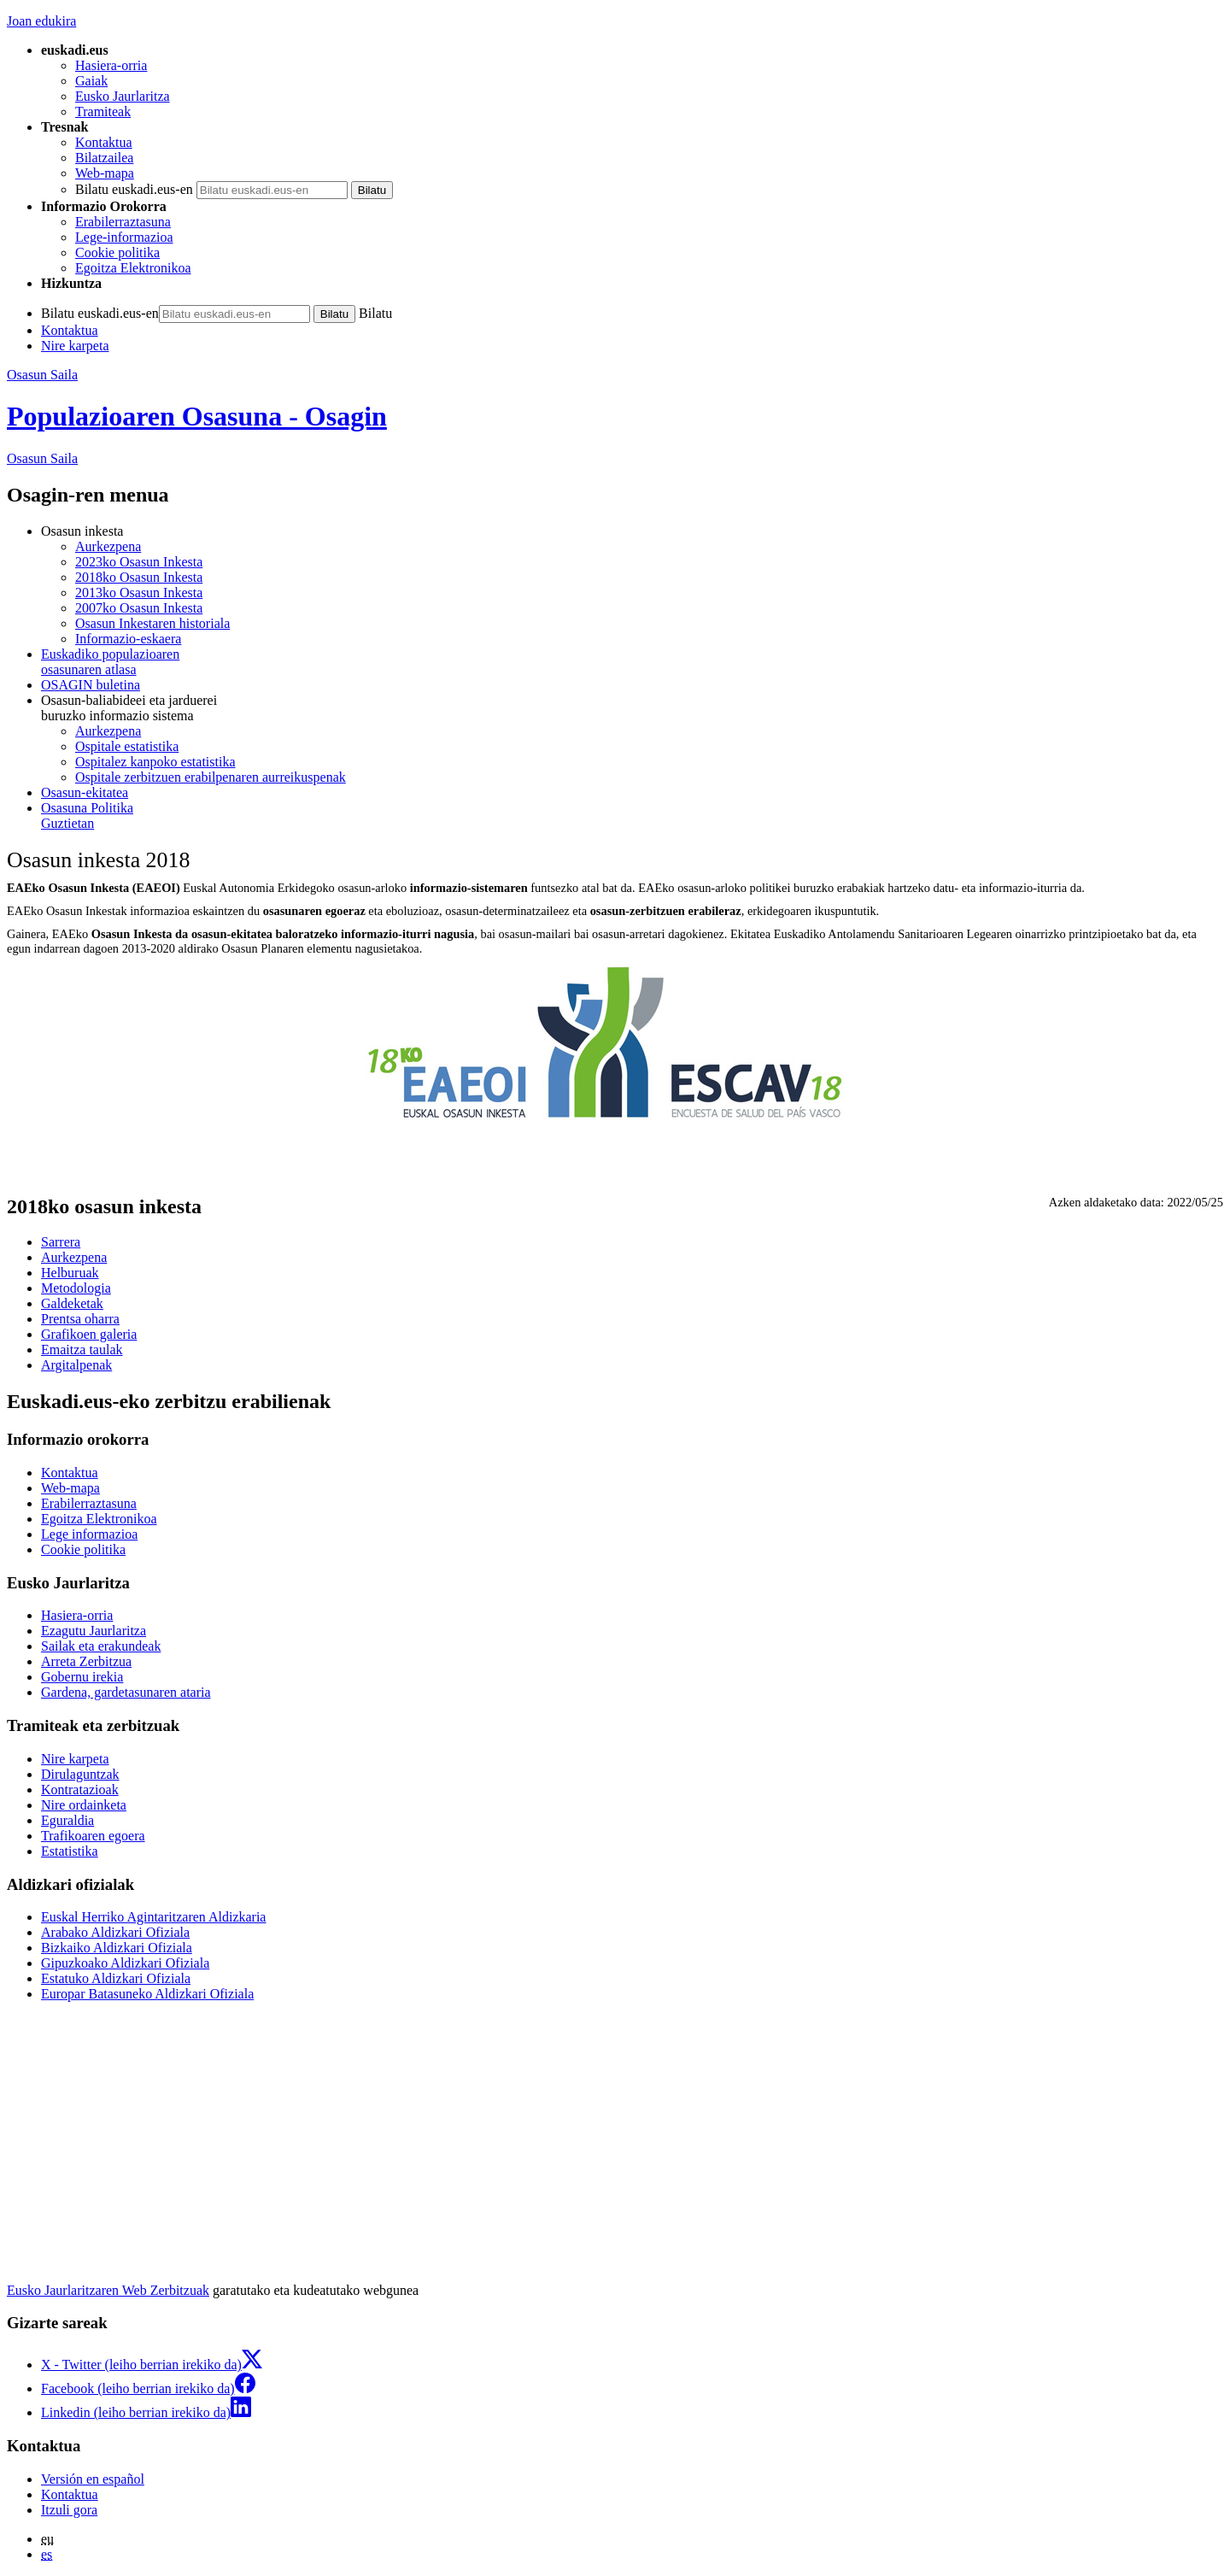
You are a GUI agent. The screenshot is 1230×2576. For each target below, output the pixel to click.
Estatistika (69, 1851)
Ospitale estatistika (127, 746)
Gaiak (91, 80)
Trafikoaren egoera (93, 1835)
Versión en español (92, 2479)
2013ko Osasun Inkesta (138, 592)
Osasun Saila (42, 374)
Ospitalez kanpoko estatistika (155, 761)
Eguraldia (67, 1820)
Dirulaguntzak (80, 1774)
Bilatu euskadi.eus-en (134, 189)
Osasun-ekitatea (84, 792)
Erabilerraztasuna (123, 221)
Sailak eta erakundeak (101, 1646)
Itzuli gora (69, 2510)
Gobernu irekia (82, 1676)
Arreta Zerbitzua (86, 1661)
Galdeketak (72, 1303)
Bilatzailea (104, 157)
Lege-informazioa (124, 237)
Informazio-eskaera (128, 638)
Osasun (42, 458)
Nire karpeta (75, 345)
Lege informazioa (89, 1534)
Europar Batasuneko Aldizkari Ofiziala (147, 1993)
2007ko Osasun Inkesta (138, 608)
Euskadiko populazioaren (632, 662)
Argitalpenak (76, 1365)
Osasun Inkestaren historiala (152, 623)
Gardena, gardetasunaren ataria (126, 1692)
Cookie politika (117, 252)
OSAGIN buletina (90, 685)
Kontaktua (103, 142)
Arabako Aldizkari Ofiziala (115, 1932)
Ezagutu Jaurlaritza (93, 1630)
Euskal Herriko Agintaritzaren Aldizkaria (153, 1917)
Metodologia (76, 1288)
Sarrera (60, 1242)
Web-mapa (104, 173)
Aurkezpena (108, 546)
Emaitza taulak (82, 1349)
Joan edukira (41, 21)
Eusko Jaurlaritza (122, 96)
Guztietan (632, 815)
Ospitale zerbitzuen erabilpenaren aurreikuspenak (210, 777)
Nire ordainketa (83, 1805)
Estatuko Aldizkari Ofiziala (115, 1978)
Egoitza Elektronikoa (133, 268)
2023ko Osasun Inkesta (138, 562)
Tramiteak (103, 111)
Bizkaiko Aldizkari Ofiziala (116, 1947)
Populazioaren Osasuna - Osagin (197, 416)
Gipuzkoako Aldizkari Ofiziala (125, 1963)
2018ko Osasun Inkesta (138, 577)
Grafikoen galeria (89, 1334)
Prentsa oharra (80, 1318)
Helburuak (70, 1272)
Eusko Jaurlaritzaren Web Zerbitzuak (108, 2290)
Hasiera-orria (111, 65)
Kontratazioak (80, 1789)
